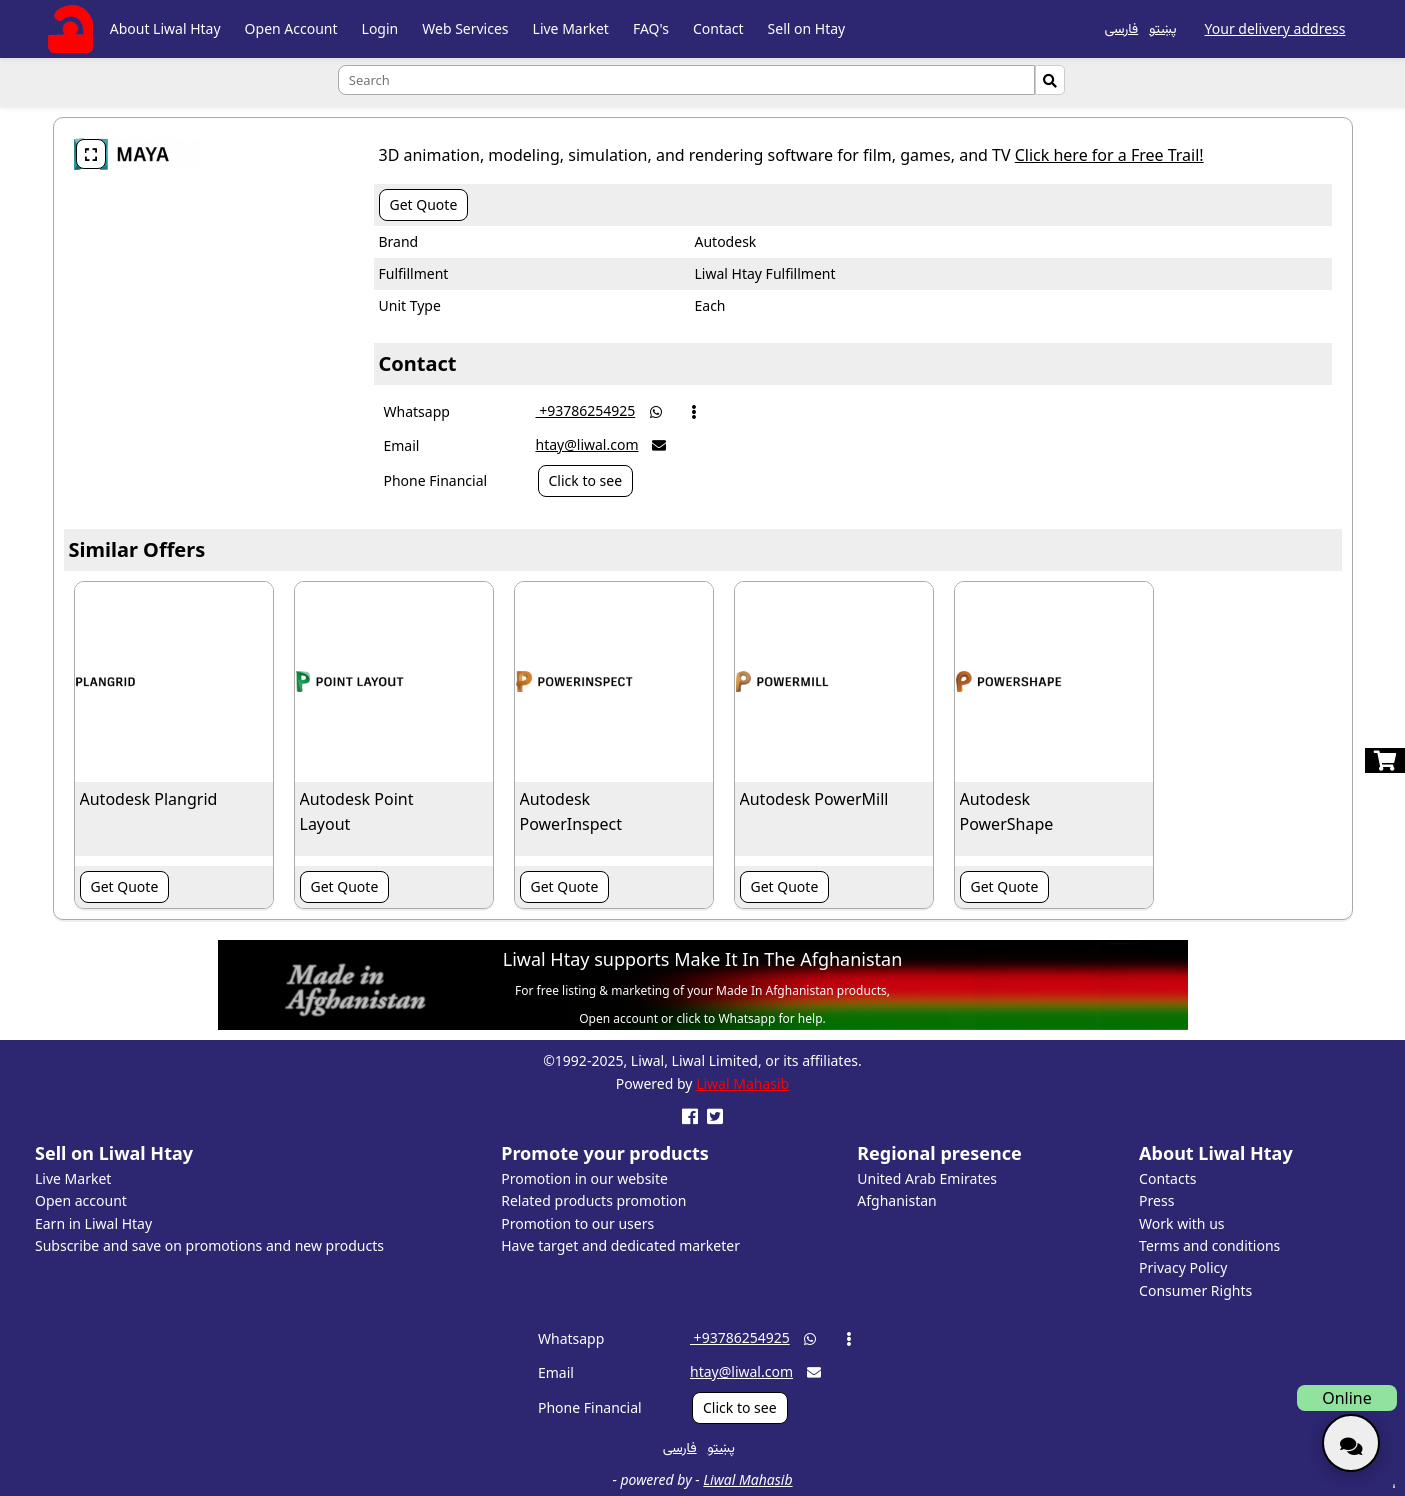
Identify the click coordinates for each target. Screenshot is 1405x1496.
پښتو (1162, 27)
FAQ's (651, 28)
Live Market (571, 28)
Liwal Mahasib (742, 1083)
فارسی (1121, 27)
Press (1156, 1200)
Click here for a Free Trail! (1109, 155)
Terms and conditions (1209, 1245)
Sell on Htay (807, 28)
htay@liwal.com (587, 444)
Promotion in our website (584, 1178)
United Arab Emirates (927, 1178)
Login (380, 28)
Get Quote (424, 204)
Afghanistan (896, 1200)
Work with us (1181, 1223)
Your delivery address (1275, 28)
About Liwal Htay (165, 28)
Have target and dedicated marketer (620, 1245)
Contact (718, 28)
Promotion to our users (577, 1223)
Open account (81, 1200)
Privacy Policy (1183, 1267)
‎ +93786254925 (586, 410)
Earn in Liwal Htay (93, 1223)
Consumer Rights (1195, 1290)
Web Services (465, 28)
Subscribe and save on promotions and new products (209, 1245)
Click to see (586, 480)
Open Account (291, 28)
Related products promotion (593, 1200)
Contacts (1167, 1178)
